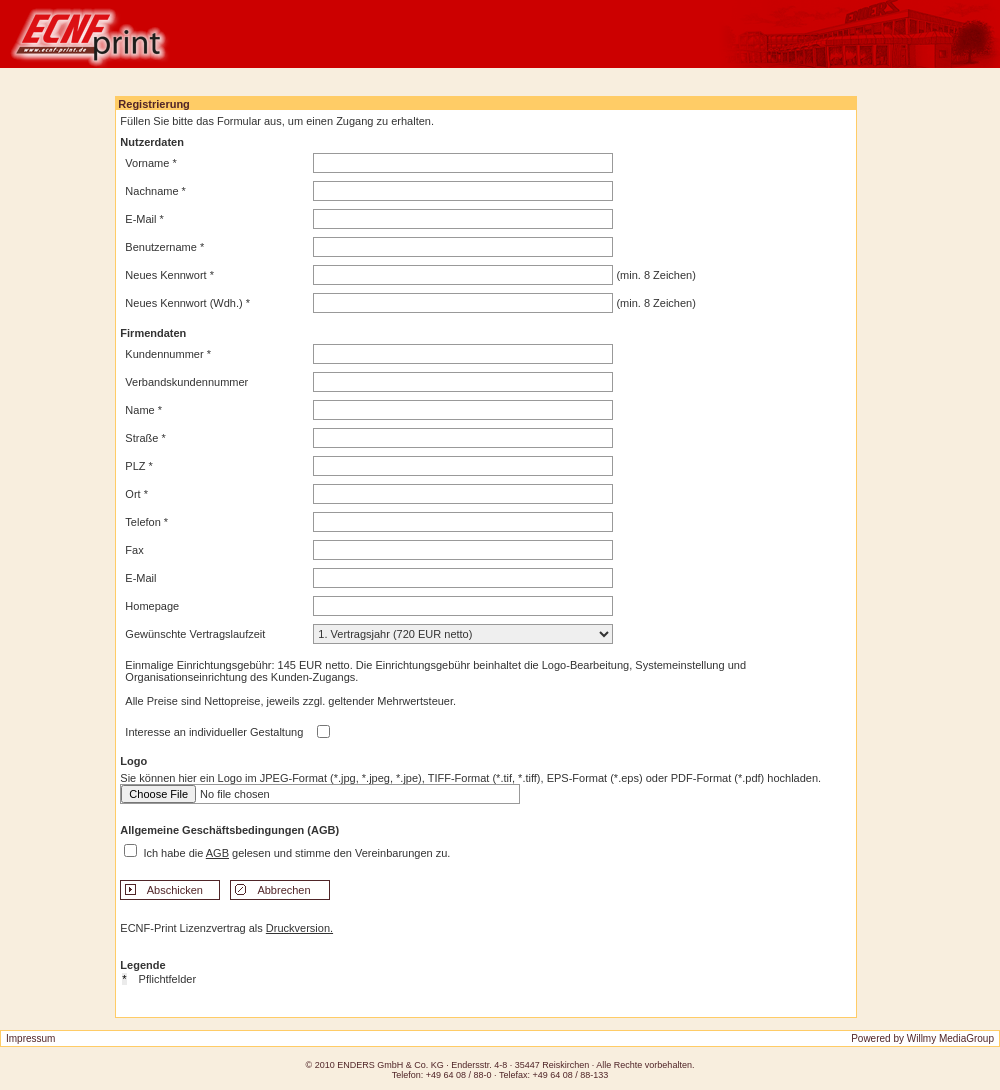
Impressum (30, 1038)
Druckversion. (299, 928)
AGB (217, 853)
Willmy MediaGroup (950, 1038)
